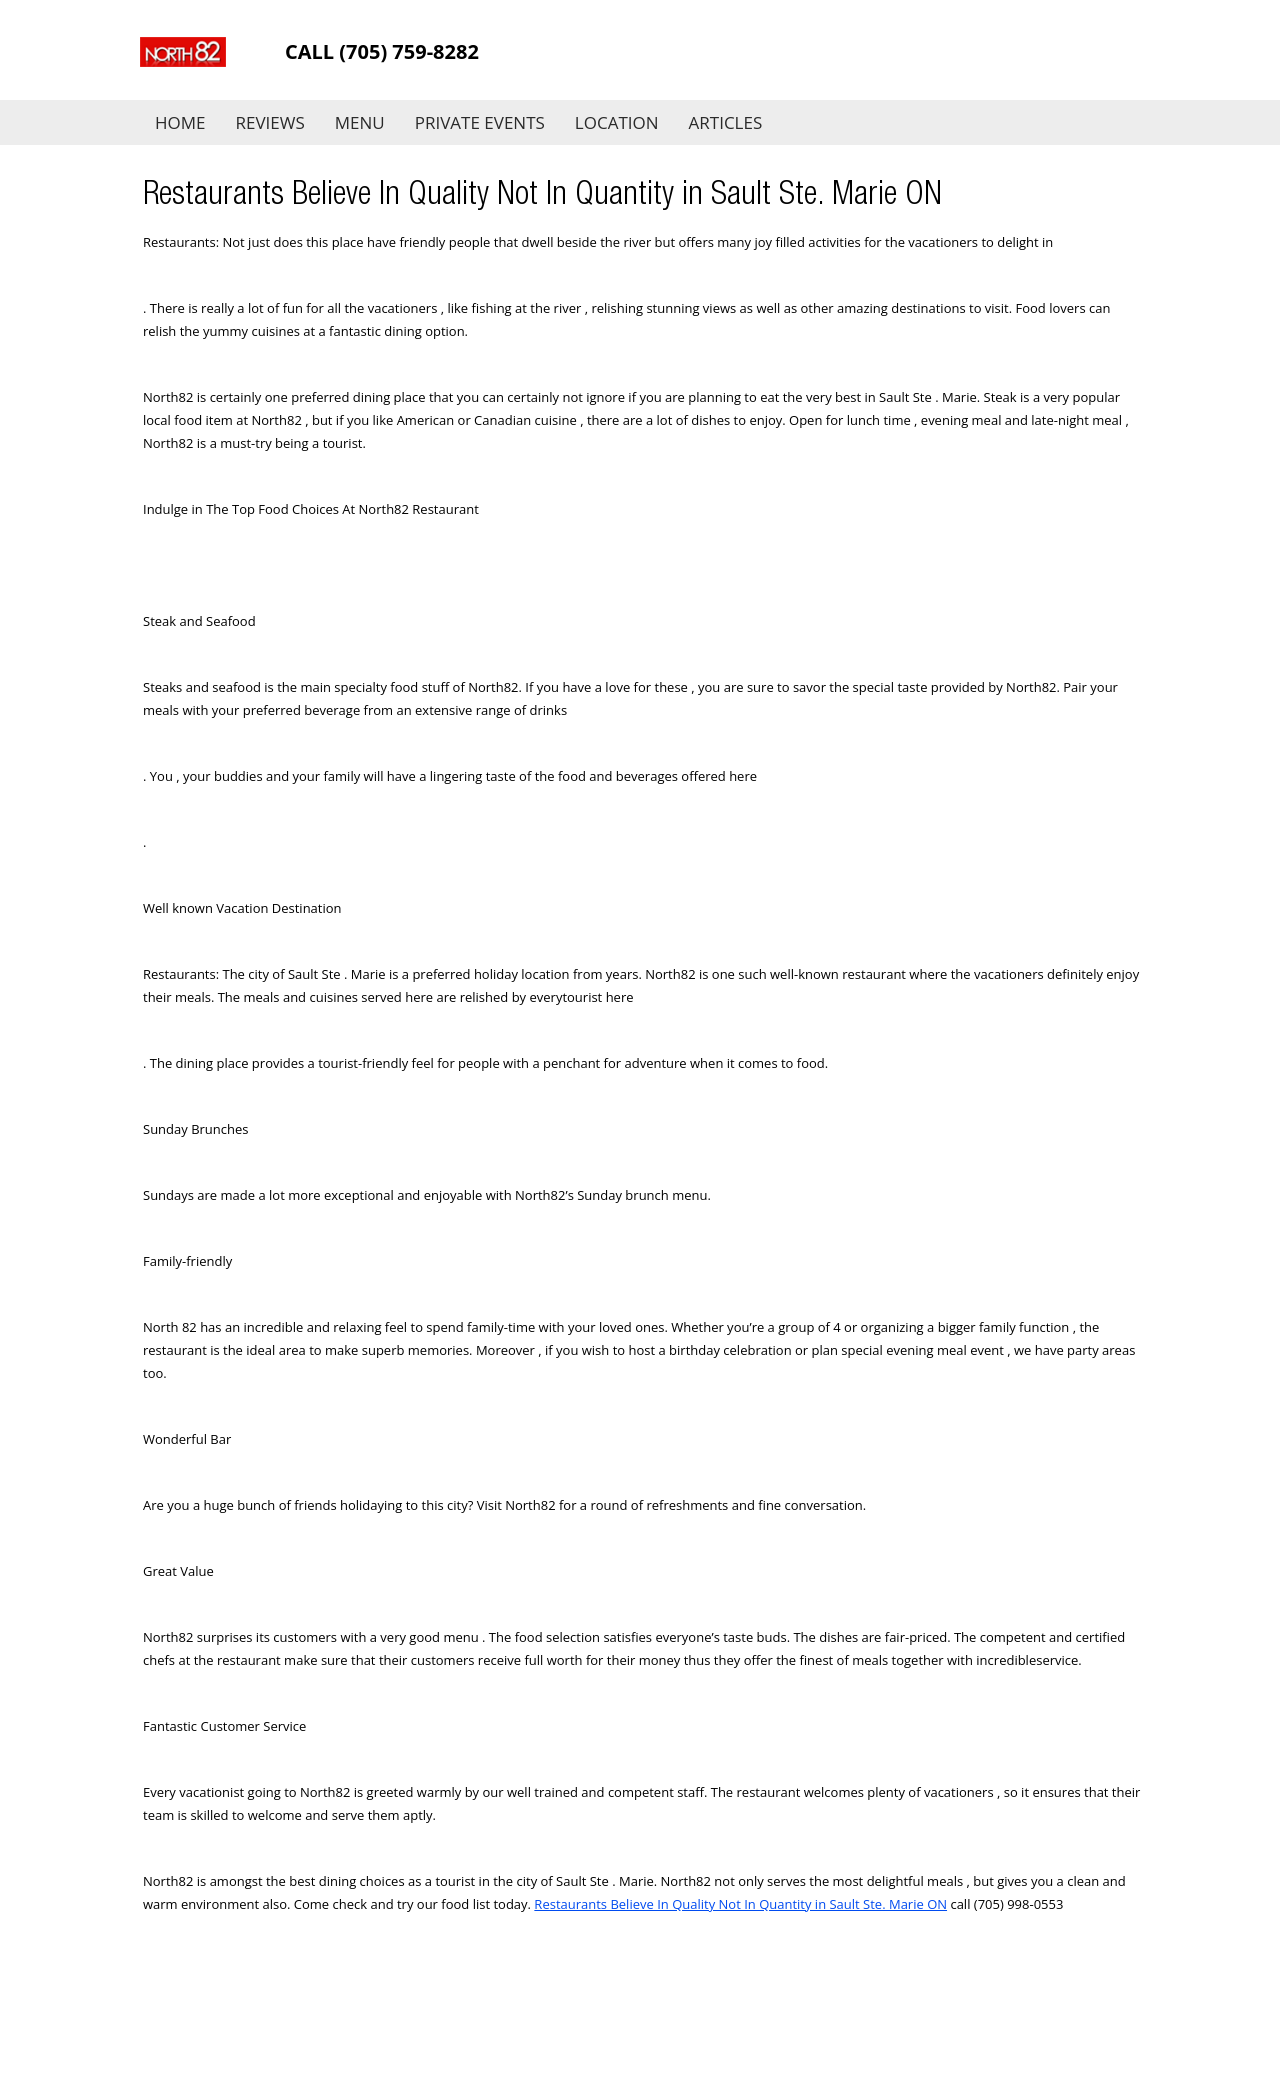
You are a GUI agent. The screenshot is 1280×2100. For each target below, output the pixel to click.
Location (617, 122)
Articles (726, 122)
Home (180, 122)
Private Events (480, 122)
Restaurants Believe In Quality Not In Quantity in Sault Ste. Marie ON (740, 1904)
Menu (360, 122)
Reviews (270, 122)
